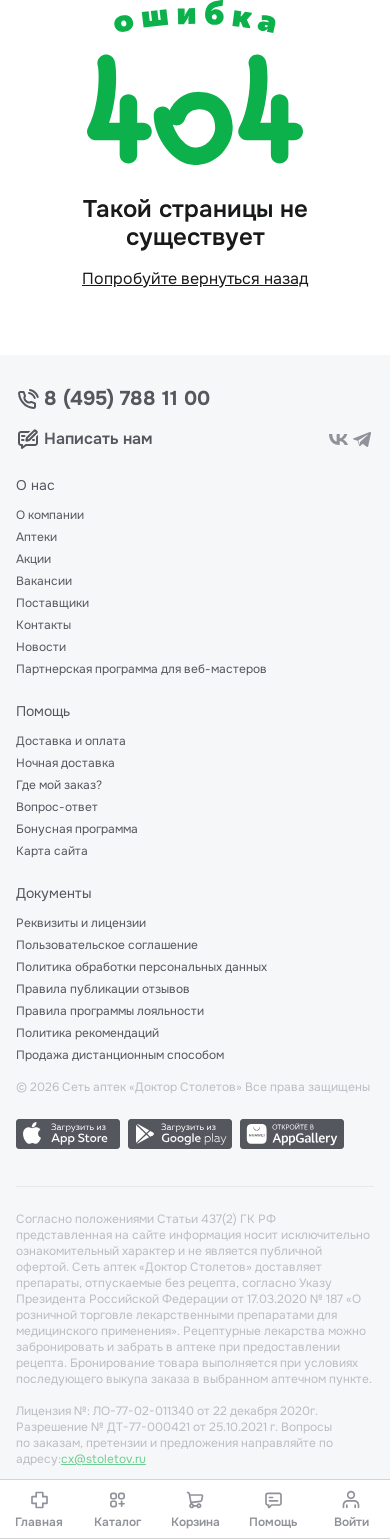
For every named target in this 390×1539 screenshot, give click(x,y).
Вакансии (44, 581)
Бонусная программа (77, 829)
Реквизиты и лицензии (81, 923)
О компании (50, 515)
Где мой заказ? (59, 785)
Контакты (43, 625)
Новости (41, 647)
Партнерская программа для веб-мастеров (141, 669)
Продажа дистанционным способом (120, 1055)
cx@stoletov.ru (103, 1459)
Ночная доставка (65, 763)
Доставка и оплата (71, 741)
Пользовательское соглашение (107, 945)
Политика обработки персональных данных (141, 967)
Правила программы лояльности (110, 1011)
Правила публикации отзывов (103, 989)
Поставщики (52, 603)
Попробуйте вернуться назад (195, 278)
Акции (33, 559)
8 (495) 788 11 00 (127, 399)
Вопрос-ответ (57, 807)
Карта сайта (52, 851)
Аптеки (36, 537)
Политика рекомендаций (87, 1033)
